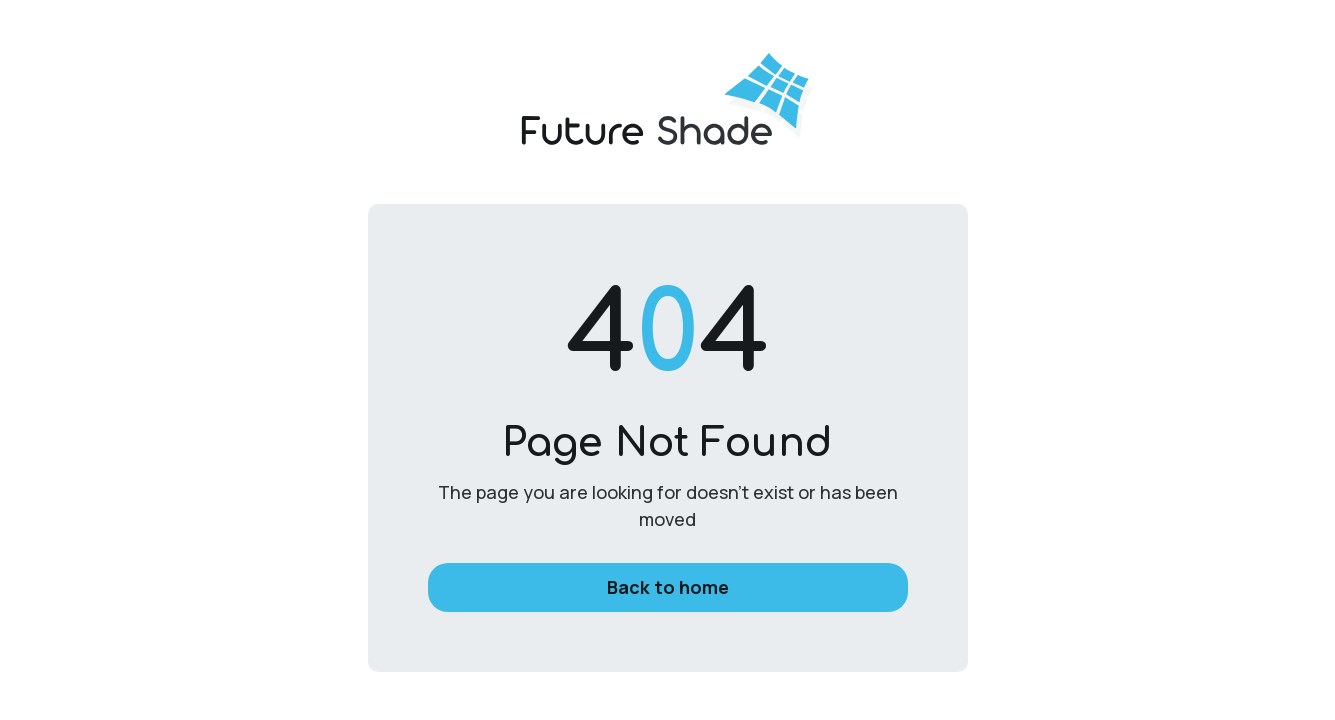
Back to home (668, 587)
